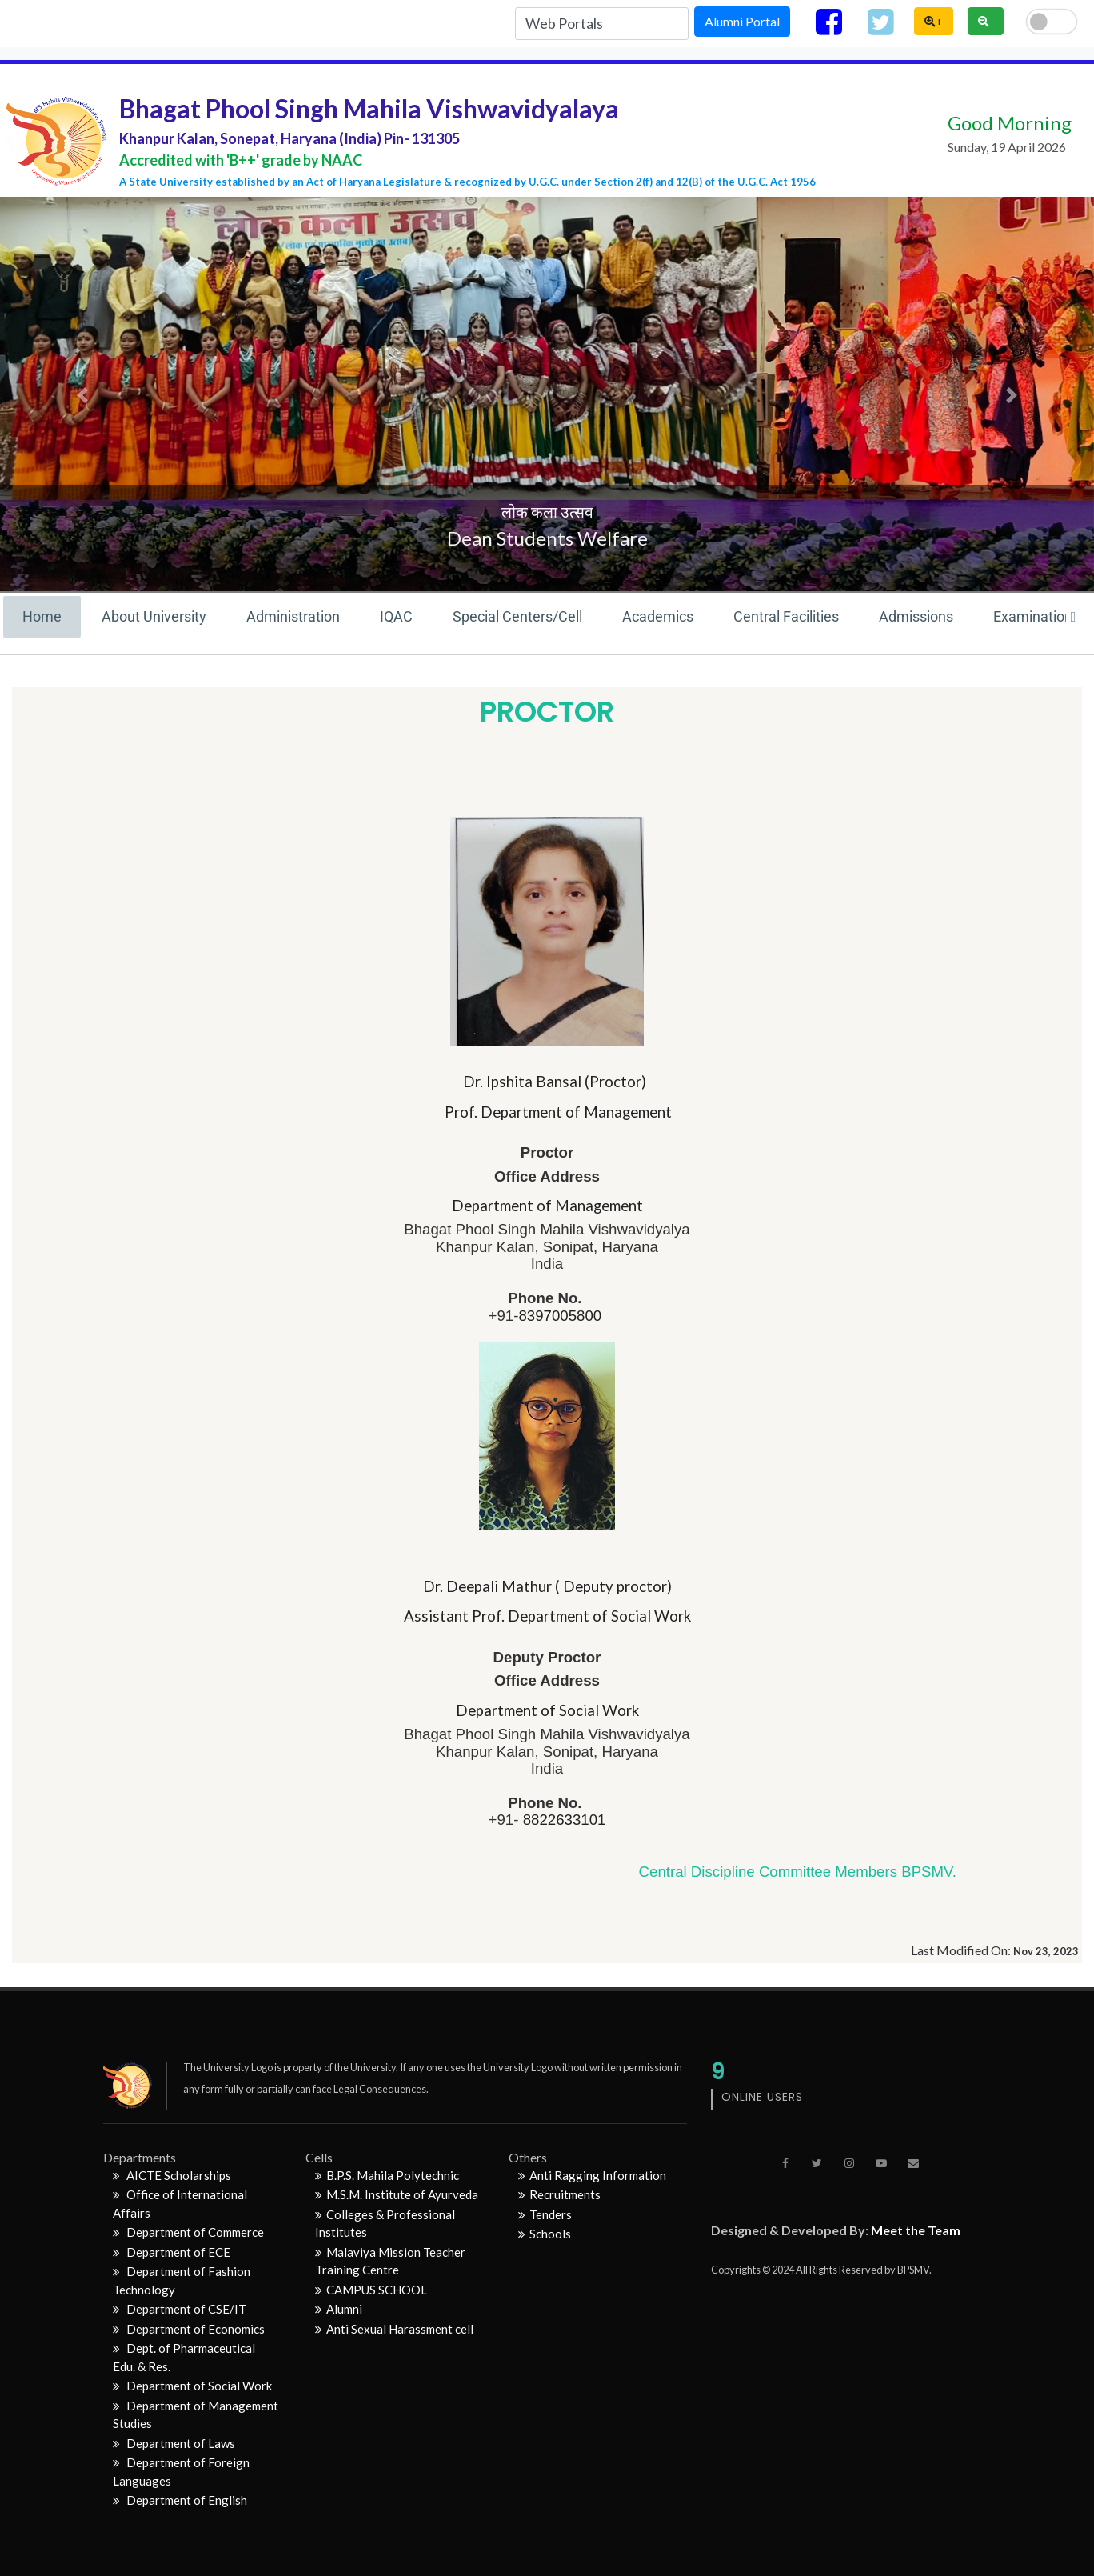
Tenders (545, 2214)
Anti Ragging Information (592, 2175)
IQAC (396, 616)
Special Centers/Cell (517, 616)
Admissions (916, 616)
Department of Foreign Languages (181, 2471)
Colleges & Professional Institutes (385, 2223)
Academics (657, 616)
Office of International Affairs (180, 2203)
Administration (293, 616)
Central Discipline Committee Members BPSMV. (797, 1871)
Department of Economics (189, 2329)
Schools (544, 2233)
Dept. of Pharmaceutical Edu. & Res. (184, 2357)
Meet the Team (915, 2230)
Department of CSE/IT (179, 2309)
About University (154, 616)
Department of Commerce (188, 2232)
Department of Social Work (192, 2385)
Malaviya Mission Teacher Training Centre (390, 2261)
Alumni (338, 2309)
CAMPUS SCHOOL (371, 2289)
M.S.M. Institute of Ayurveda (396, 2194)
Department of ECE (171, 2252)
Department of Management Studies (195, 2414)
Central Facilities (786, 616)
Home (42, 616)
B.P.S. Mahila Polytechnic (387, 2175)
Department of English (180, 2500)
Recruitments (559, 2194)
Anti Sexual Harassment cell (394, 2329)
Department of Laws (174, 2443)
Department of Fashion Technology (181, 2280)
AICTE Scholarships (172, 2175)
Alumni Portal (742, 21)
